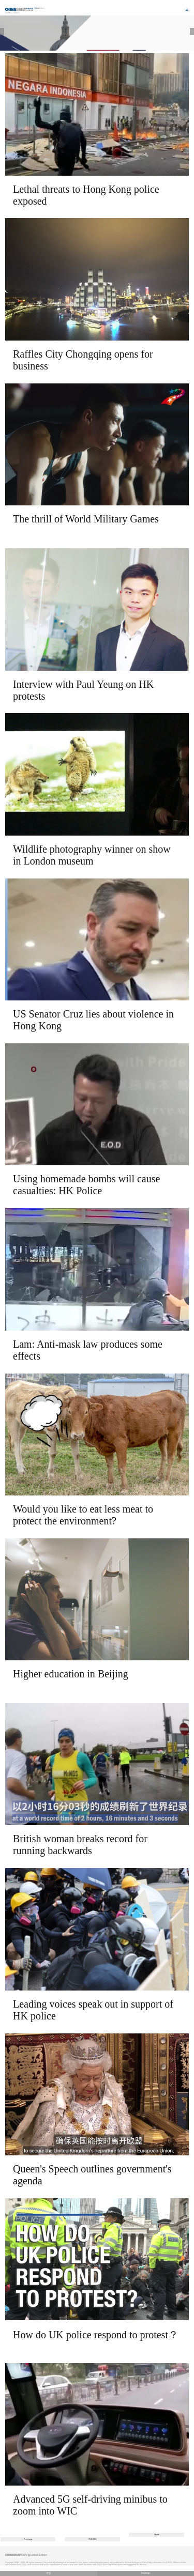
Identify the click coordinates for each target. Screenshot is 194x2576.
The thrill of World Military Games (86, 519)
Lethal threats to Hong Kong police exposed (86, 195)
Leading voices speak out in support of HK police (93, 2010)
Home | (8, 12)
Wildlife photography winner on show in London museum (92, 855)
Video (16, 12)
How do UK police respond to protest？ (95, 2334)
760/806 (92, 2539)
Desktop (145, 2573)
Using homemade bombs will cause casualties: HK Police (86, 1184)
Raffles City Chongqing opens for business (83, 360)
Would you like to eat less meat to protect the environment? (83, 1514)
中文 (48, 2573)
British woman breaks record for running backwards (80, 1844)
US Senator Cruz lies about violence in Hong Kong (93, 1019)
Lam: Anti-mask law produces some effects (87, 1350)
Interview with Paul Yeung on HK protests (83, 690)
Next (156, 2534)
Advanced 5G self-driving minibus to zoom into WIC (90, 2505)
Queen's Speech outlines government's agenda (92, 2174)
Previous (28, 2539)
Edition (40, 8)
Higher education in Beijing (70, 1673)
